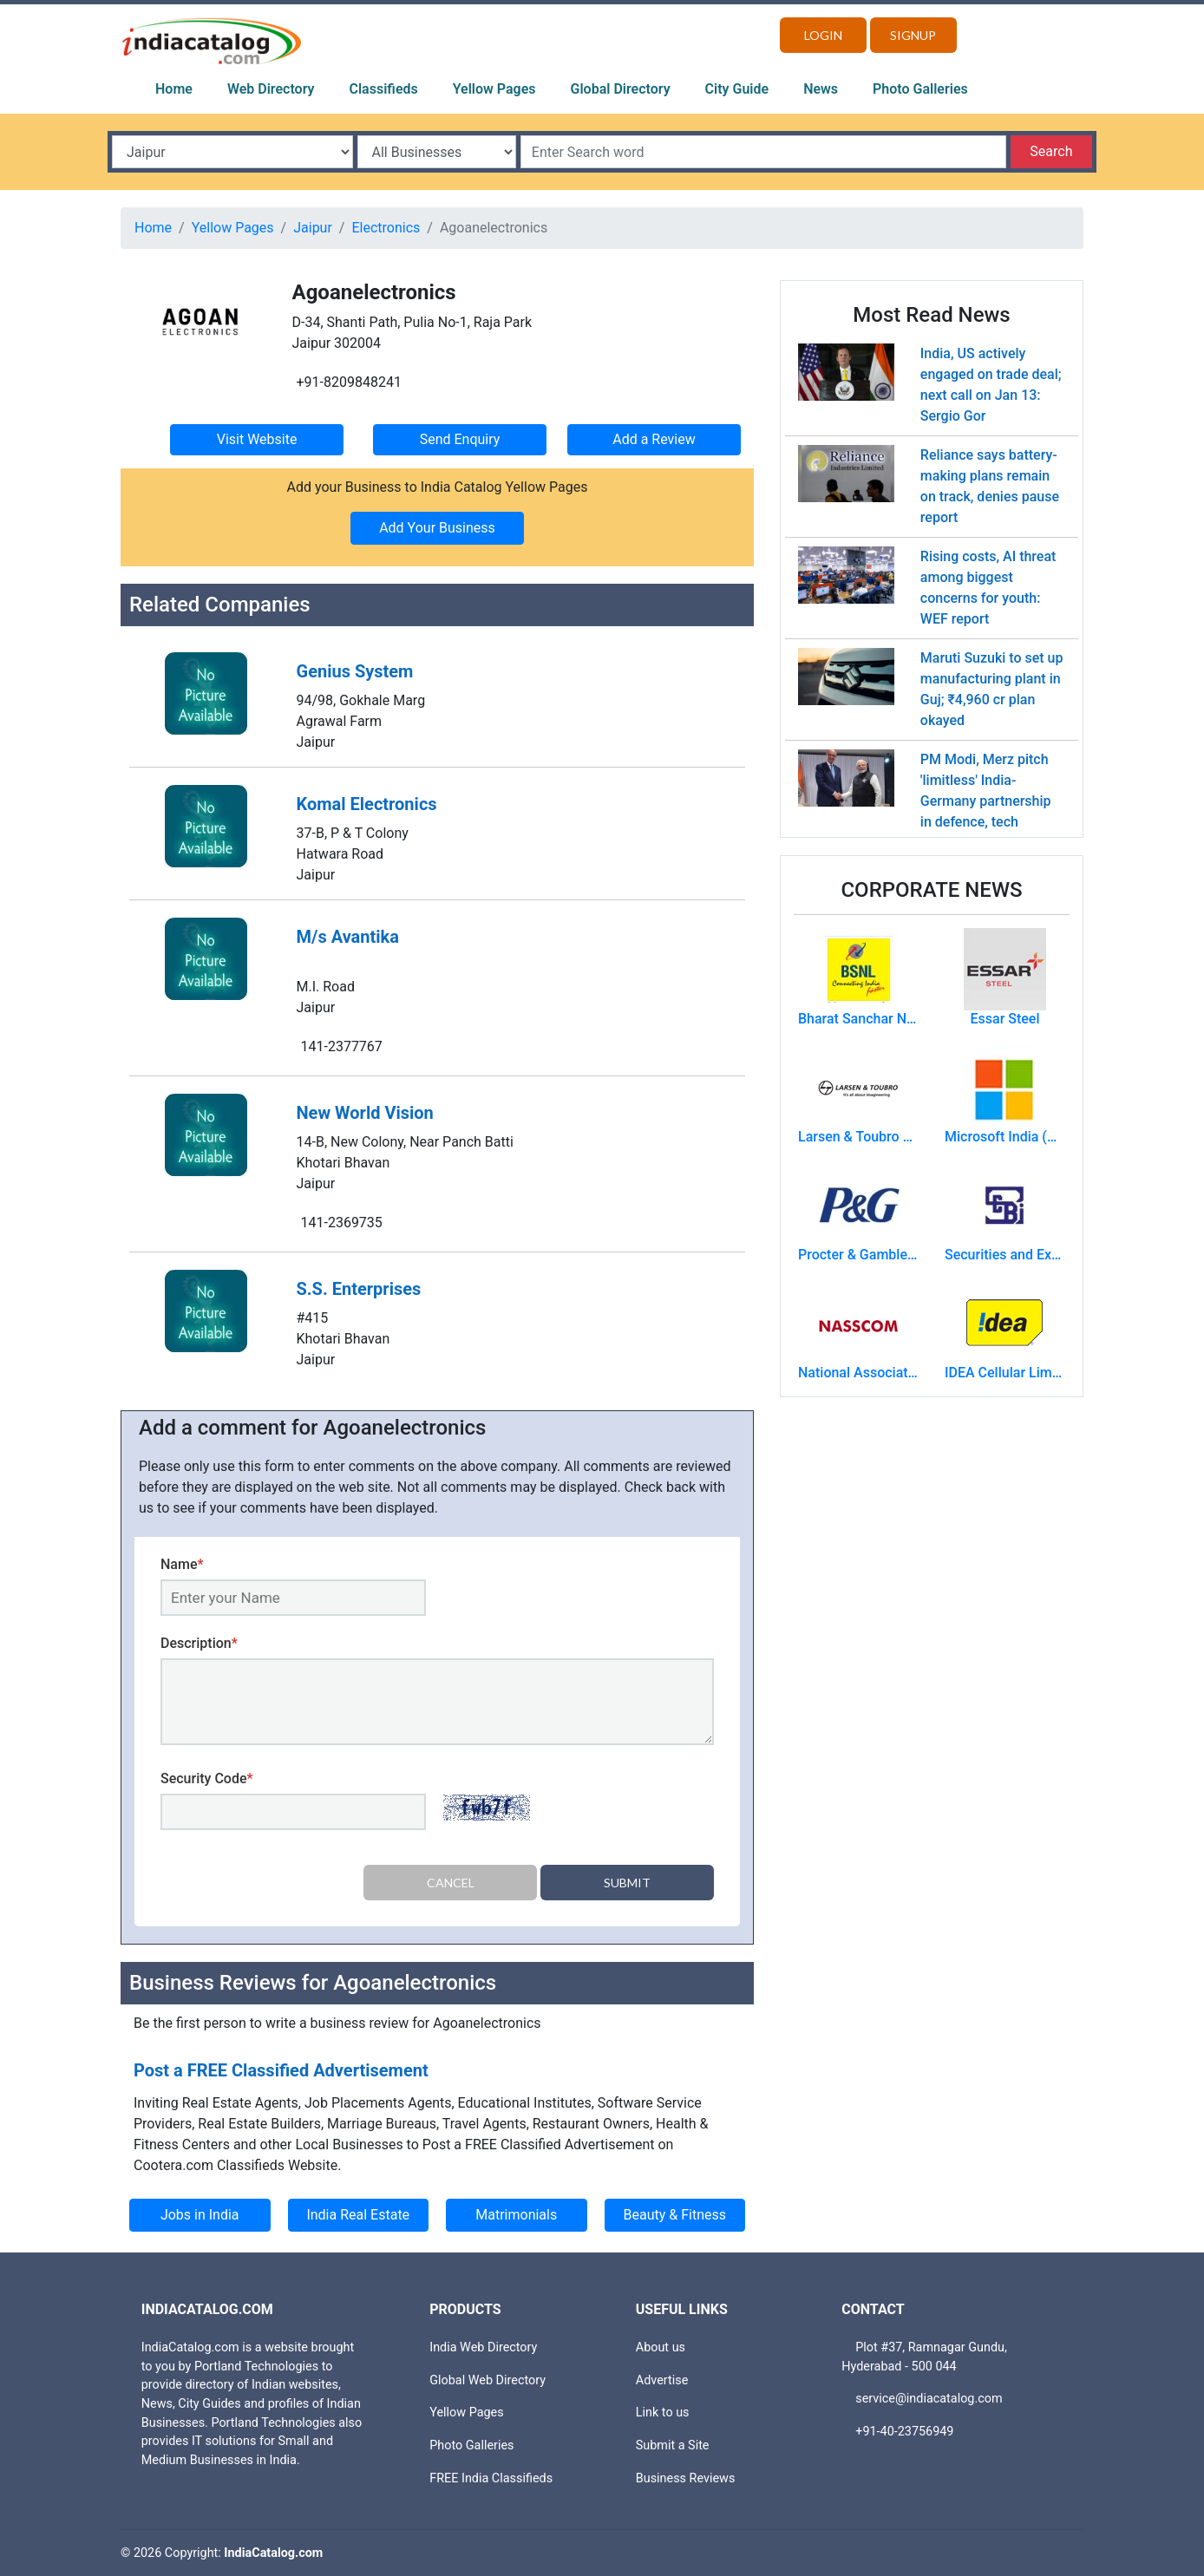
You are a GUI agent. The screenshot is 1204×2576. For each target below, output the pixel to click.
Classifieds (384, 89)
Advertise (662, 2379)
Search (1051, 151)
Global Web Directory (487, 2379)
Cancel (450, 1882)
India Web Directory (483, 2347)
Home (174, 89)
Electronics (385, 227)
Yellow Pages (494, 89)
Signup (913, 35)
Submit (627, 1882)
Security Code (206, 1778)
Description (199, 1643)
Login (823, 35)
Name (182, 1564)
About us (660, 2347)
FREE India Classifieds (491, 2477)
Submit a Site (673, 2445)
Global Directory (621, 89)
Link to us (663, 2412)
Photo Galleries (920, 89)
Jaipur (312, 227)
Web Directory (271, 89)
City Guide (737, 89)
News (820, 89)
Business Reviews (686, 2477)
